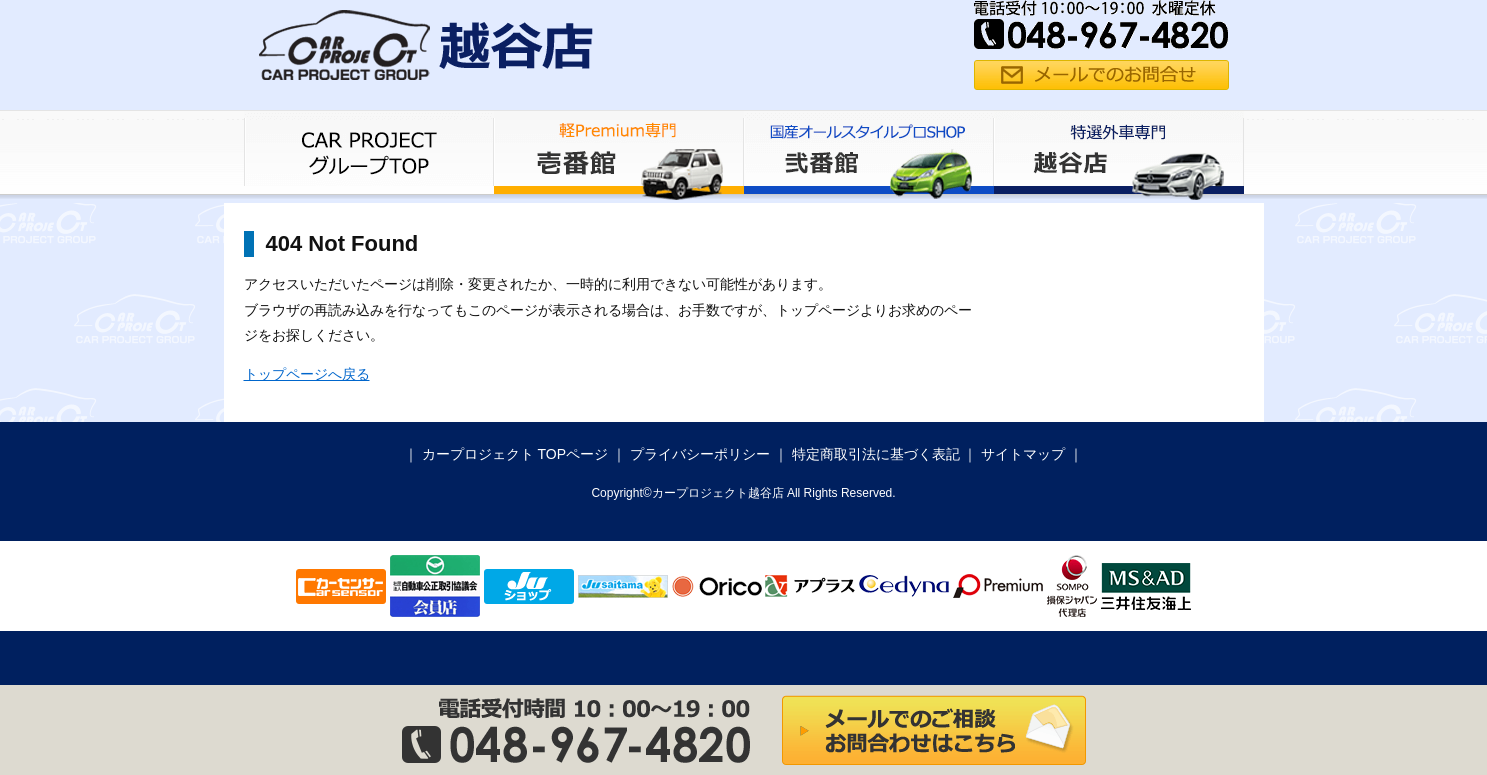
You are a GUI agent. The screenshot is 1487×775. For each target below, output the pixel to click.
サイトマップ (1023, 454)
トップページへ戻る (307, 374)
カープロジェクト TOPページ (515, 454)
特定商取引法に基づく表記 (876, 454)
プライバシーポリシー (700, 454)
